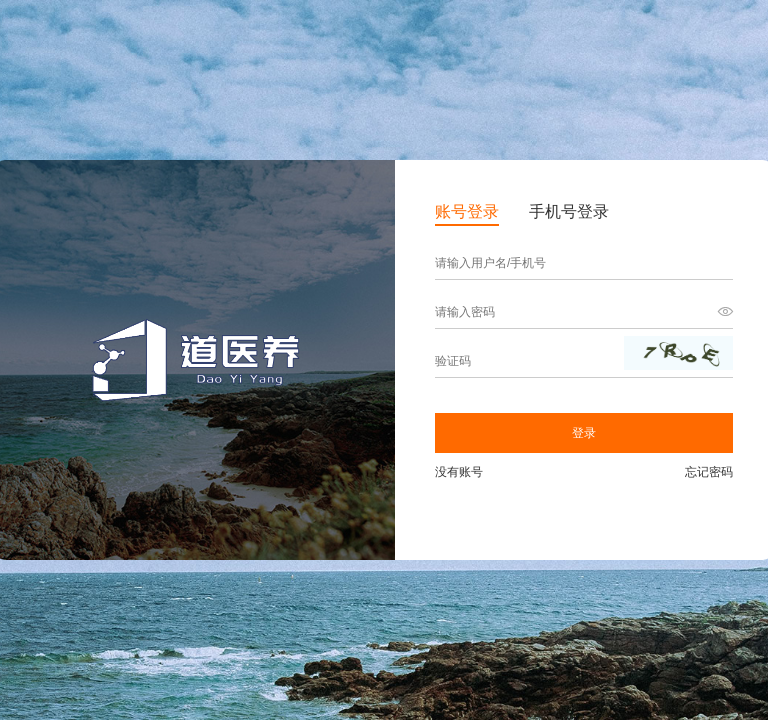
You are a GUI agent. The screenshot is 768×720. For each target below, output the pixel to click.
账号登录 (467, 211)
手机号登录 (569, 211)
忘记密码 (709, 472)
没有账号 (459, 472)
